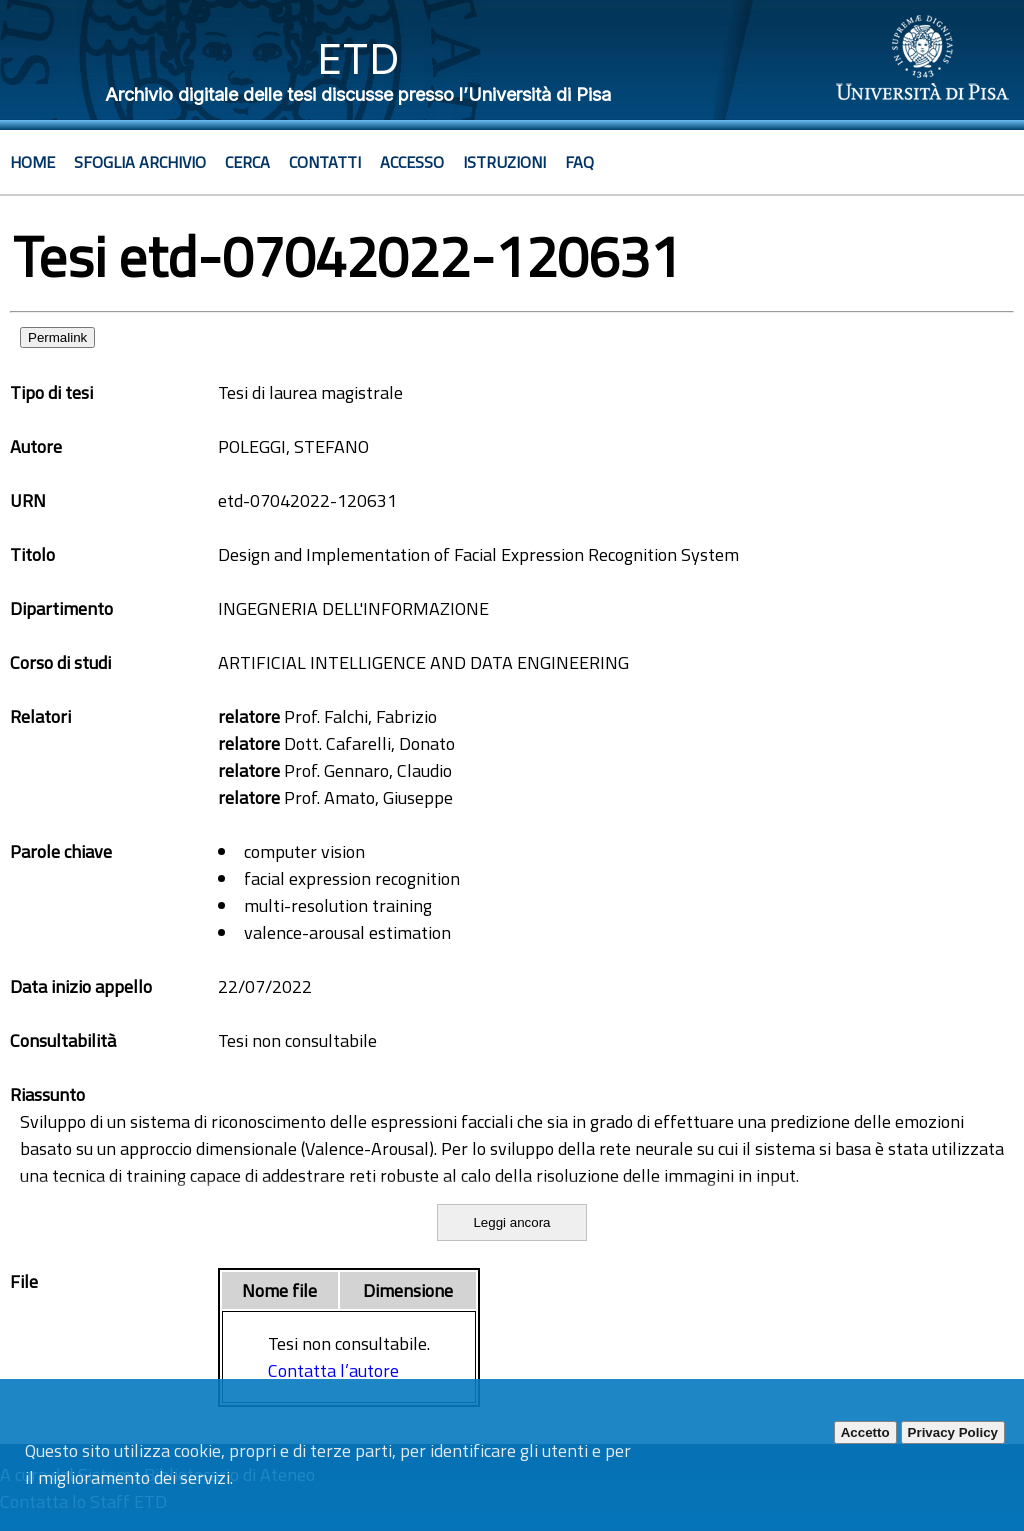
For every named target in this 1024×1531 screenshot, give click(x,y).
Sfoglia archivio (140, 162)
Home (32, 162)
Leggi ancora (511, 1222)
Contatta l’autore (333, 1370)
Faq (579, 162)
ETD (358, 58)
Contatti (325, 162)
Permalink (57, 337)
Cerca (247, 162)
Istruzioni (504, 162)
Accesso (412, 162)
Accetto (865, 1432)
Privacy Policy (953, 1432)
